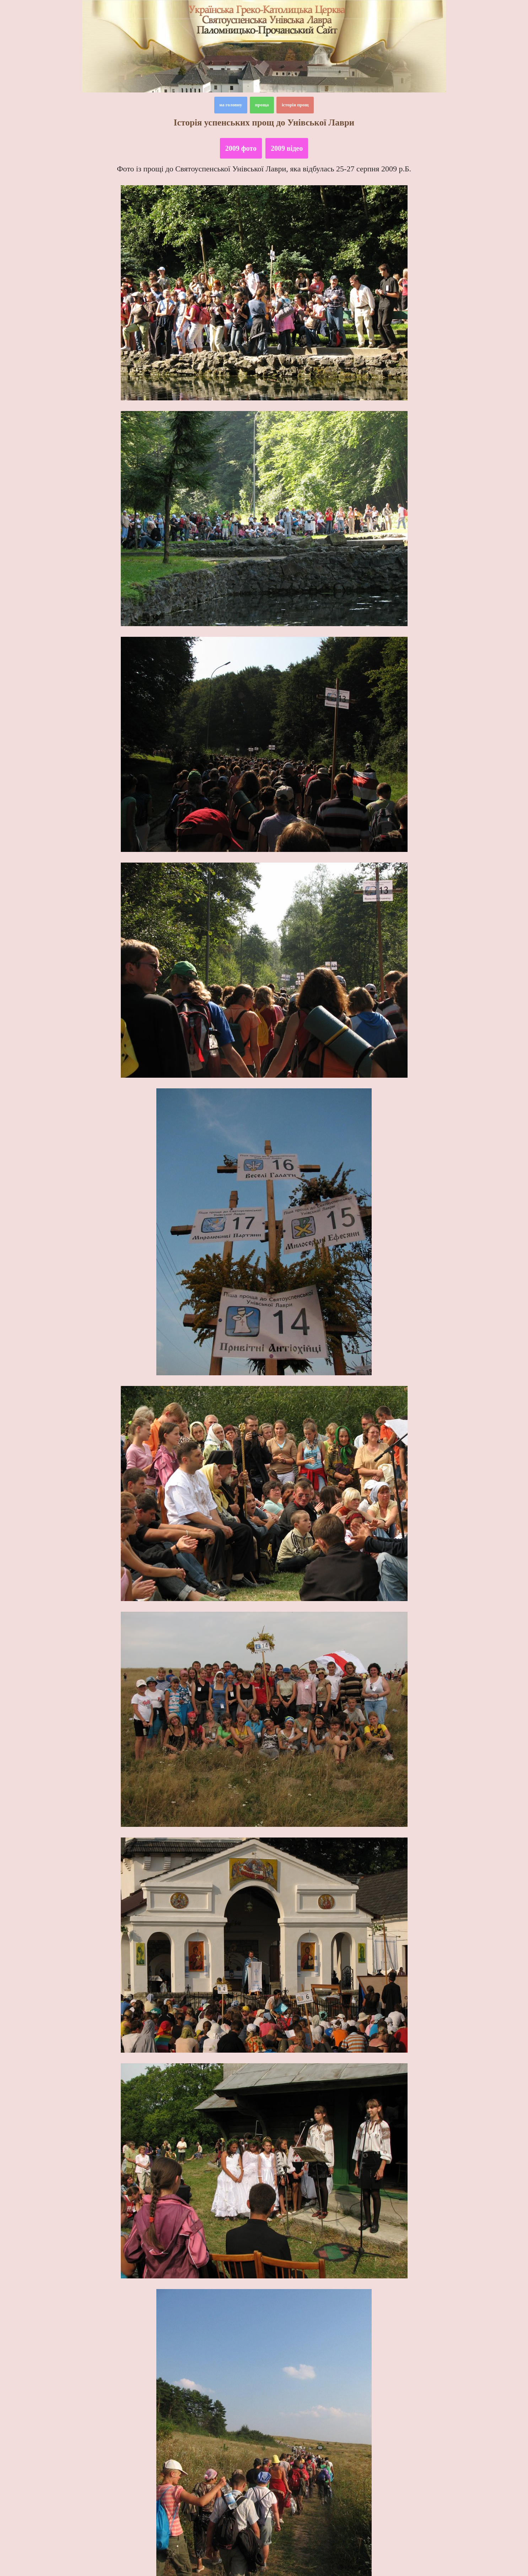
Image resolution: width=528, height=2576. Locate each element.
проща (262, 104)
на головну (231, 104)
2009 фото (241, 148)
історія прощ (295, 104)
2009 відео (287, 148)
